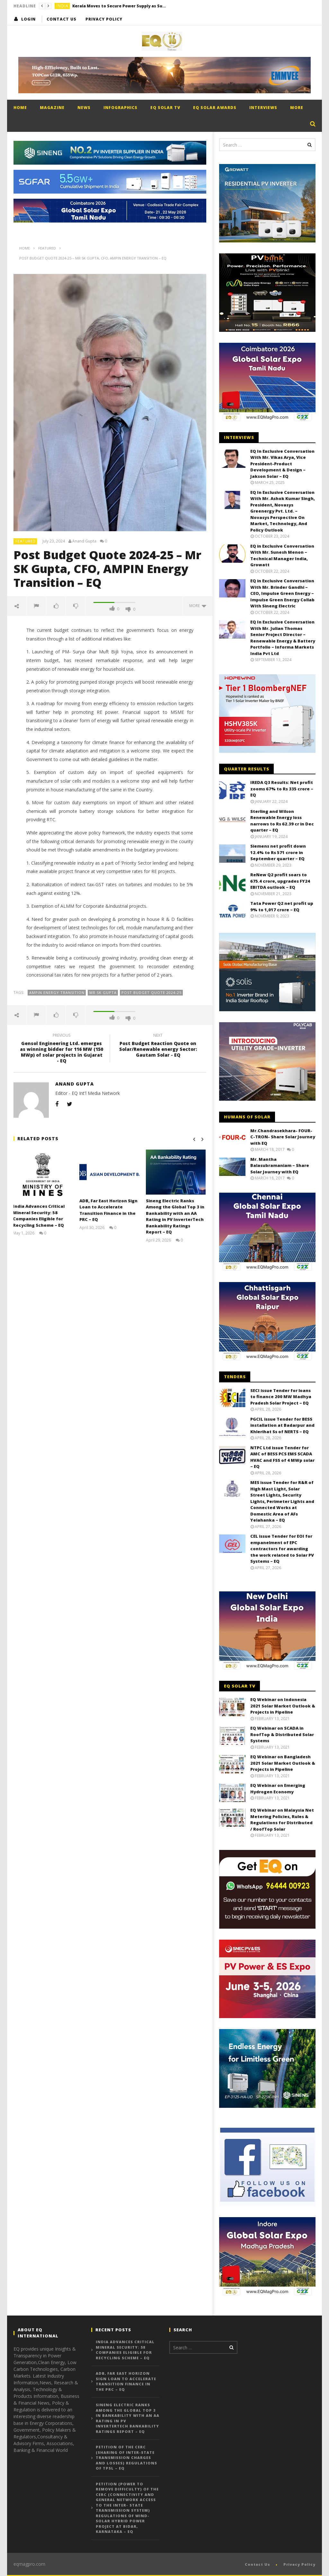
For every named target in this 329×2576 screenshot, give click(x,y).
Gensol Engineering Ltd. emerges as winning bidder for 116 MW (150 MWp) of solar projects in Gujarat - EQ (61, 1049)
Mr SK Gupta (103, 992)
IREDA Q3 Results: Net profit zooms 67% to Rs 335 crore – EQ (281, 788)
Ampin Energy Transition (56, 992)
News (84, 107)
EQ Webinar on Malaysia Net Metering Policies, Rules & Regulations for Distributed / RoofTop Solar (282, 1819)
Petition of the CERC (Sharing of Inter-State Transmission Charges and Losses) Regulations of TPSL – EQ (126, 2457)
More (296, 107)
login (28, 19)
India (62, 6)
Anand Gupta (84, 541)
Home (20, 107)
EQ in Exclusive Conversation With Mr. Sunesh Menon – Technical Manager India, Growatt (282, 555)
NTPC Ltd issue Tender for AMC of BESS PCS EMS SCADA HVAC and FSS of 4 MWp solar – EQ (282, 1457)
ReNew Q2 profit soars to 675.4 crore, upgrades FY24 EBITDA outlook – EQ (280, 881)
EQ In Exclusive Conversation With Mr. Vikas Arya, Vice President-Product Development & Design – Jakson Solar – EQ (282, 463)
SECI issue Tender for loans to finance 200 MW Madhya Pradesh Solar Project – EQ (280, 1397)
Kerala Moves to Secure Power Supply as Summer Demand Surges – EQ (120, 6)
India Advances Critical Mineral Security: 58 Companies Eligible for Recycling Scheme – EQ (39, 1215)
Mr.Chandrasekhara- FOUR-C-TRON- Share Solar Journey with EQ (282, 1137)
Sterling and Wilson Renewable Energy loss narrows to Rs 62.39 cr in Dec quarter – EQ (282, 820)
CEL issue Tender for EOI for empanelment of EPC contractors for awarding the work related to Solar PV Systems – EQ (282, 1548)
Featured (25, 541)
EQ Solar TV (165, 107)
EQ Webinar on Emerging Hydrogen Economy (277, 1788)
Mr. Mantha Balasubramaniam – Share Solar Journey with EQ (279, 1165)
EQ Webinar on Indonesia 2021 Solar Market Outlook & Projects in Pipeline (282, 1706)
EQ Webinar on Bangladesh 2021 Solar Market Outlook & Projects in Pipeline (282, 1763)
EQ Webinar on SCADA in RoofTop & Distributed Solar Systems (282, 1734)
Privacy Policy (103, 19)
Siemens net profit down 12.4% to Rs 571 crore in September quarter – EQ (278, 852)
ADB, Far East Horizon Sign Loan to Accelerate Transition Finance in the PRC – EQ (109, 1210)
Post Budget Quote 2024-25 (151, 992)
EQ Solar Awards (214, 107)
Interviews (263, 107)
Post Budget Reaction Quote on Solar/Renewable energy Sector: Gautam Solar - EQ (158, 1046)
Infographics (120, 107)
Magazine (52, 107)
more (197, 605)
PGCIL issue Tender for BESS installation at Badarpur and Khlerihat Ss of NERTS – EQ (282, 1425)
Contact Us (61, 19)
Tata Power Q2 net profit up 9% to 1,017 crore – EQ (281, 906)
